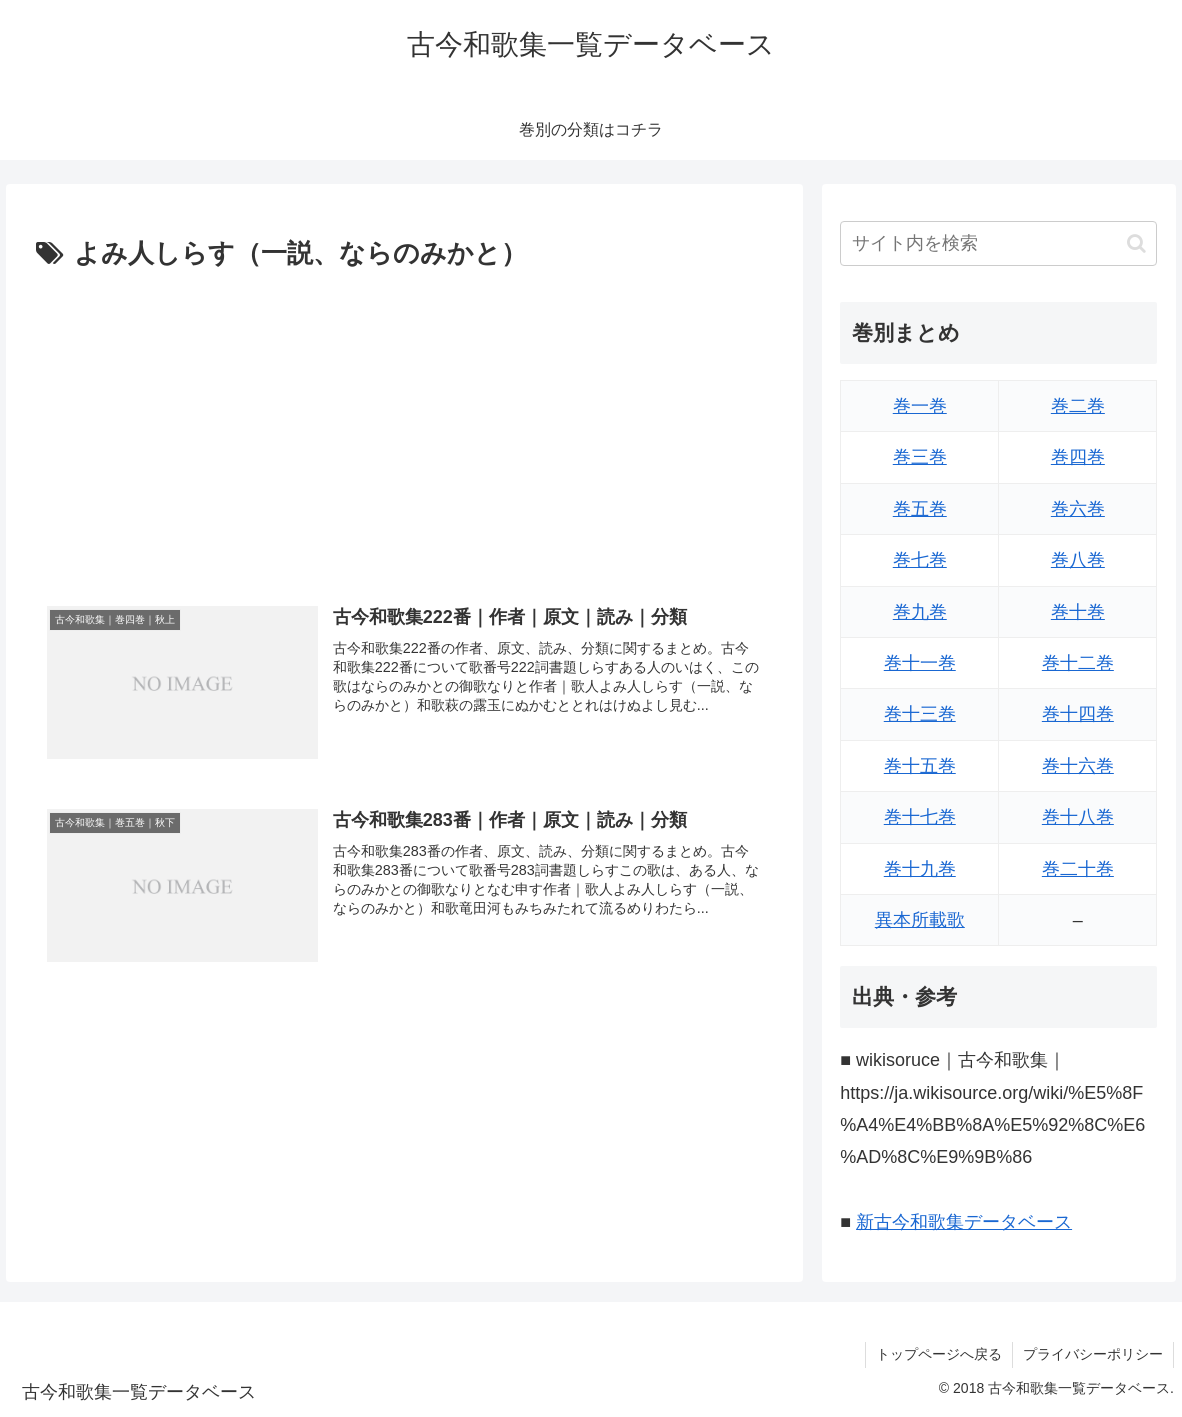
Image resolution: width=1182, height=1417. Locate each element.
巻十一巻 (920, 663)
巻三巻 (920, 457)
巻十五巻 (920, 766)
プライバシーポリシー (1093, 1354)
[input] (998, 243)
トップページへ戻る (939, 1354)
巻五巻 (920, 509)
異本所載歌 (920, 920)
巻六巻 (1078, 509)
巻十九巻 (920, 869)
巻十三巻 (920, 714)
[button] (1136, 243)
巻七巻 (920, 560)
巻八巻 (1078, 560)
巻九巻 (920, 612)
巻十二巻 (1078, 663)
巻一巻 (920, 406)
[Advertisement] (404, 427)
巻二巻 (1078, 406)
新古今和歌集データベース (964, 1222)
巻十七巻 (920, 817)
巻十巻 (1078, 612)
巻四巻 (1078, 457)
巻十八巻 (1078, 817)
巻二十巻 (1078, 869)
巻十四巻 (1078, 714)
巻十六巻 (1078, 766)
